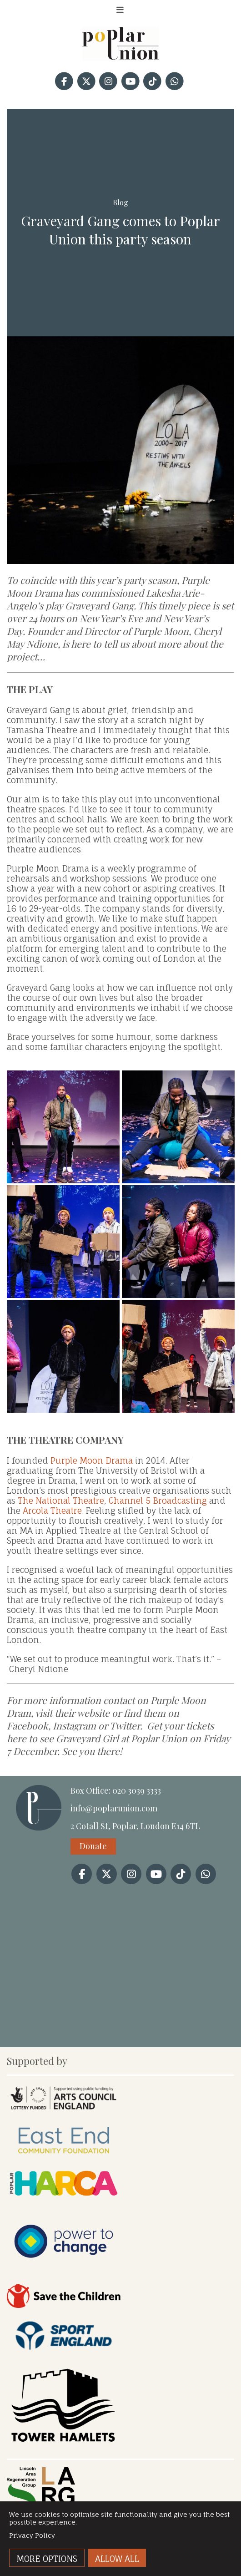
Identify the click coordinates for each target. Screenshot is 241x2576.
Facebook (27, 1725)
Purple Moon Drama (91, 1460)
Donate (93, 1846)
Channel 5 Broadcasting (158, 1501)
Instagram (74, 1725)
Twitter (125, 1725)
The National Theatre (61, 1501)
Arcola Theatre (52, 1511)
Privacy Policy (32, 2535)
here (16, 1738)
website (93, 1712)
